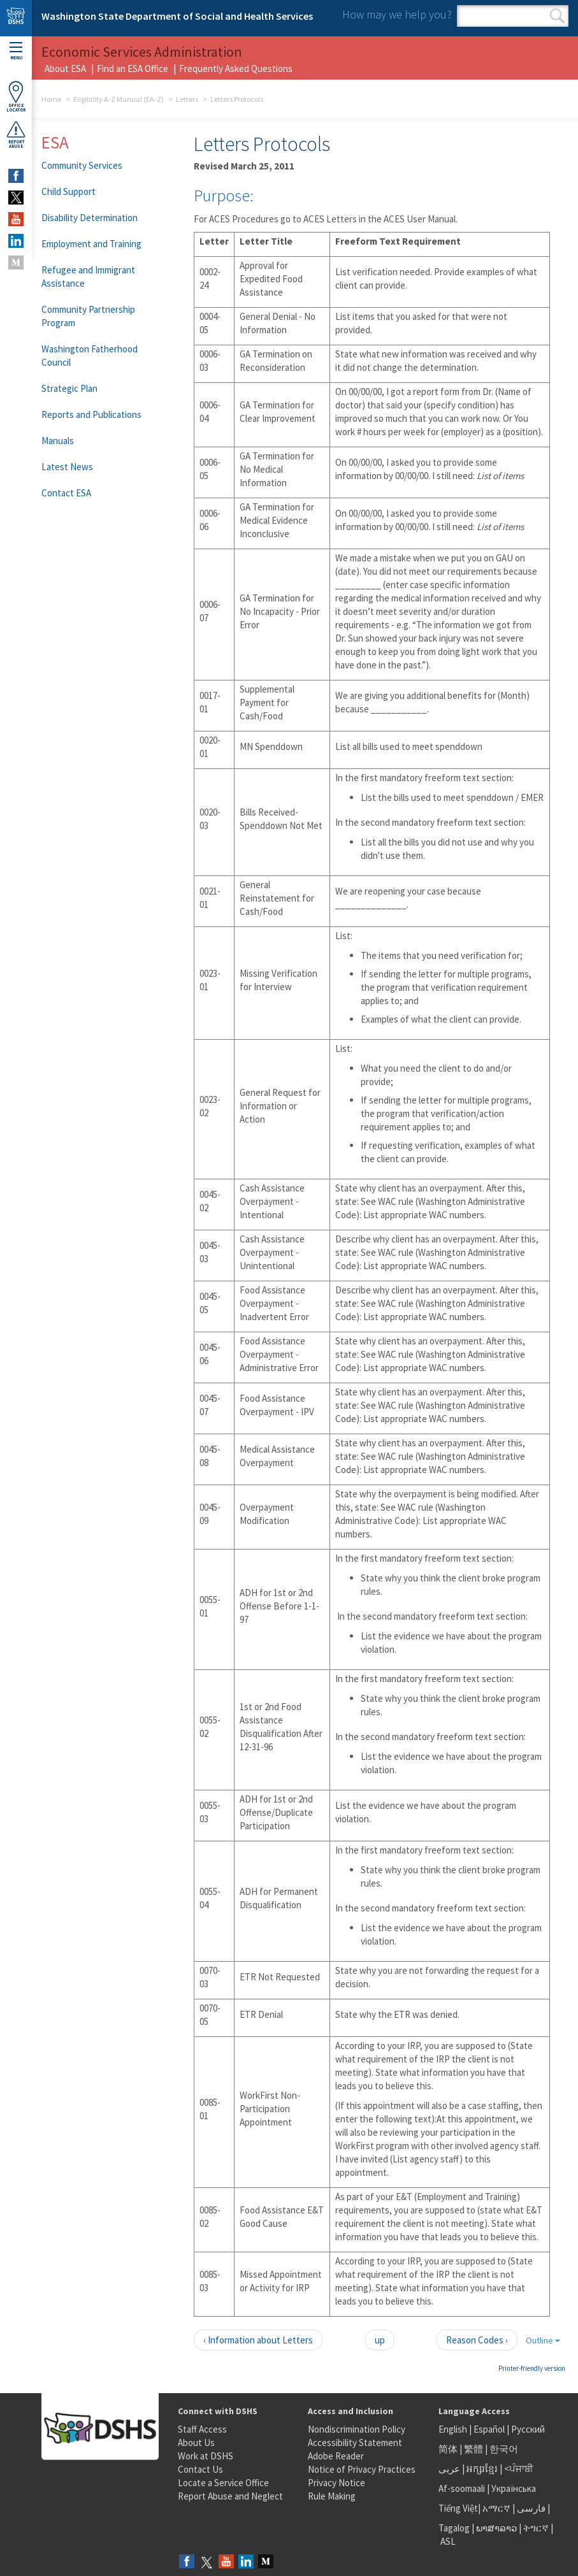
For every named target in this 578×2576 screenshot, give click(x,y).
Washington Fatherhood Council (89, 355)
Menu (16, 51)
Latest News (67, 467)
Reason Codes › (477, 2340)
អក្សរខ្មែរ (482, 2469)
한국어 (503, 2449)
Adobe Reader (336, 2456)
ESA (55, 142)
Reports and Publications (91, 414)
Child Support (68, 191)
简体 (448, 2449)
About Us (196, 2442)
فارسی (530, 2508)
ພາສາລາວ (496, 2528)
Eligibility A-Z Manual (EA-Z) (118, 99)
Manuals (57, 441)
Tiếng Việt (458, 2508)
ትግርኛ (536, 2528)
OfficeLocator (15, 96)
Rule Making (332, 2496)
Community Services (81, 165)
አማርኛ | (498, 2508)
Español (489, 2429)
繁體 (474, 2449)
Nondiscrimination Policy (356, 2429)
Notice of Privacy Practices (361, 2469)
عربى (449, 2469)
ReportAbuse (15, 134)
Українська (513, 2488)
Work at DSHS (205, 2456)
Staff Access (202, 2429)
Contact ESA (66, 493)
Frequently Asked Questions (236, 68)
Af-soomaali (461, 2488)
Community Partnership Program (88, 316)
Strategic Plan (69, 388)
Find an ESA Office (132, 68)
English (453, 2429)
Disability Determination (89, 218)
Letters (187, 99)
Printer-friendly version (531, 2368)
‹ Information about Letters (258, 2340)
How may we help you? (397, 14)
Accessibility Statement (355, 2442)
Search (557, 16)
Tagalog (454, 2528)
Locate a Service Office (223, 2483)
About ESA (65, 68)
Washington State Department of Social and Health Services (177, 16)
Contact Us (200, 2469)
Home (51, 99)
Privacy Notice (336, 2483)
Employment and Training (91, 244)
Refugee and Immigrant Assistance (88, 276)
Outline (543, 2340)
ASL (448, 2541)
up (380, 2340)
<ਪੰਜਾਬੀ (518, 2469)
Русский (528, 2429)
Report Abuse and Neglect (230, 2496)
